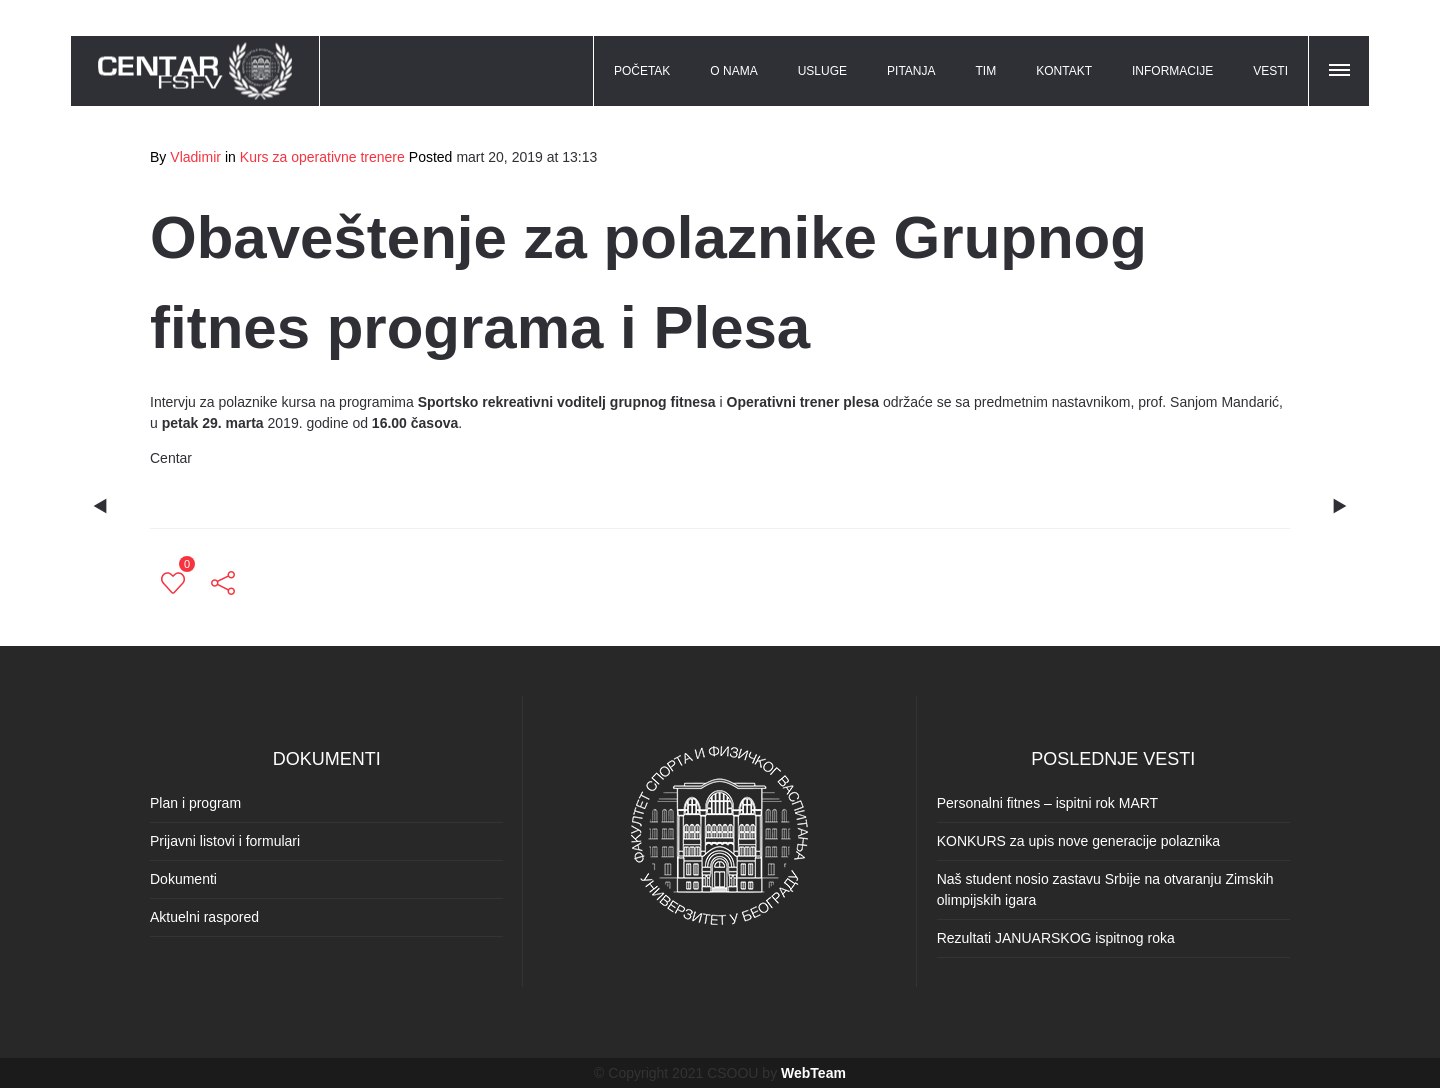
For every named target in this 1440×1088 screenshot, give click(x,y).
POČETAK (642, 71)
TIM (986, 71)
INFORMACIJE (1172, 71)
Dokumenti (183, 879)
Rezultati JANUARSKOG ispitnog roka (1056, 938)
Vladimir (195, 157)
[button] (1341, 67)
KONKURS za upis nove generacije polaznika (1078, 841)
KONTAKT (1064, 71)
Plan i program (195, 803)
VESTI (1270, 71)
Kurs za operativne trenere (322, 157)
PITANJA (911, 71)
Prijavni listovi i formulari (225, 841)
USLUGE (822, 71)
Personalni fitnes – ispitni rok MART (1048, 803)
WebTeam (813, 1073)
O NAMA (733, 71)
